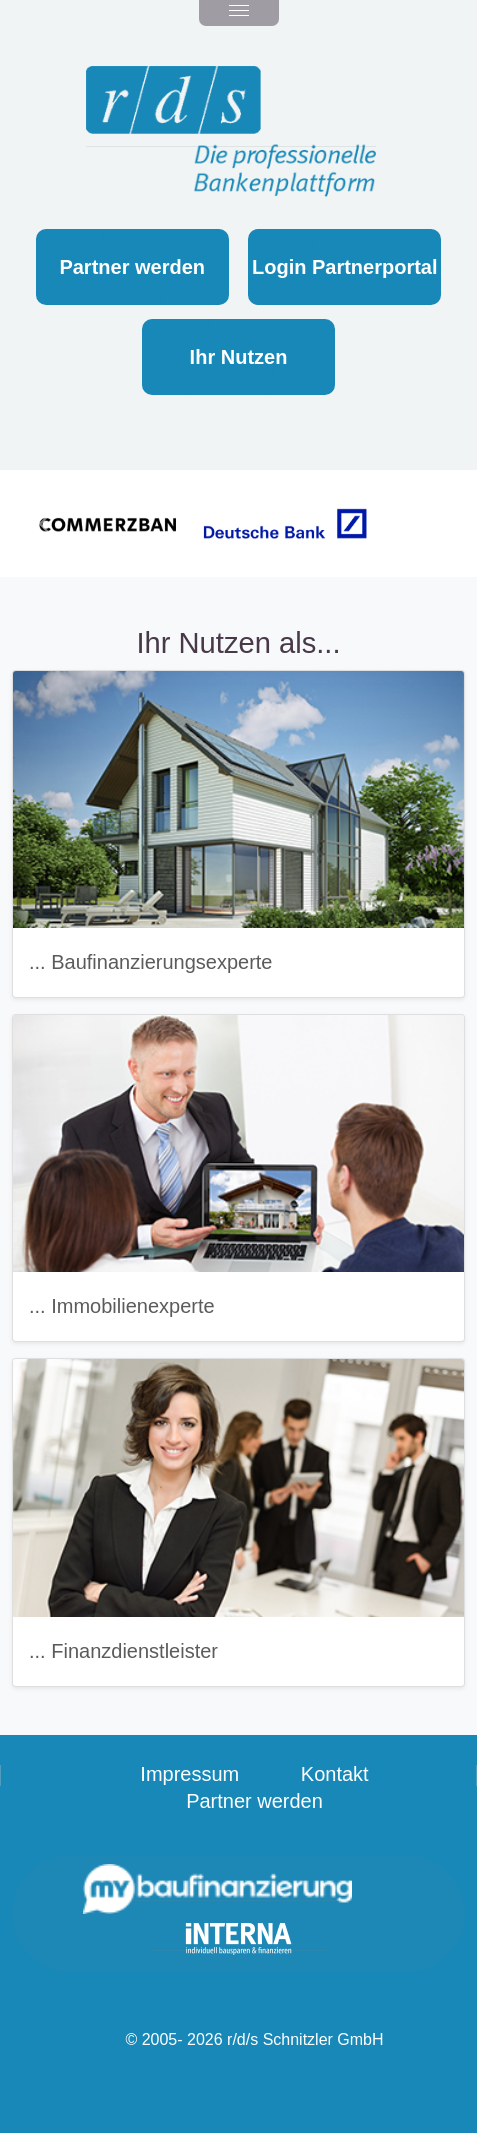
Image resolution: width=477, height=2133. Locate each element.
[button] (46, 523)
